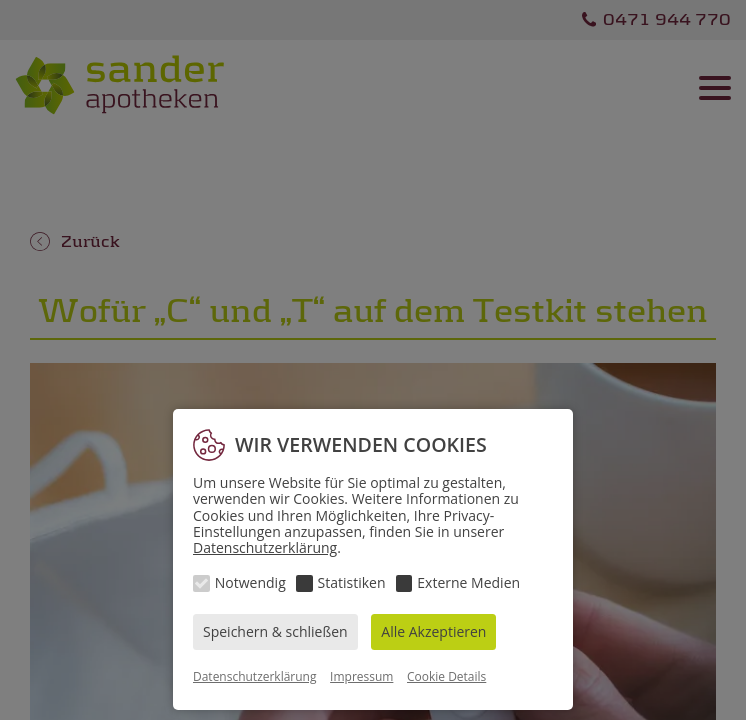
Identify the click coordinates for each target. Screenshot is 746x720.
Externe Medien (468, 582)
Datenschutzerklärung (265, 547)
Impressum (361, 676)
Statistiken (352, 582)
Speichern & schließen (275, 631)
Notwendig (250, 582)
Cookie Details (446, 676)
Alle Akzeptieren (433, 631)
